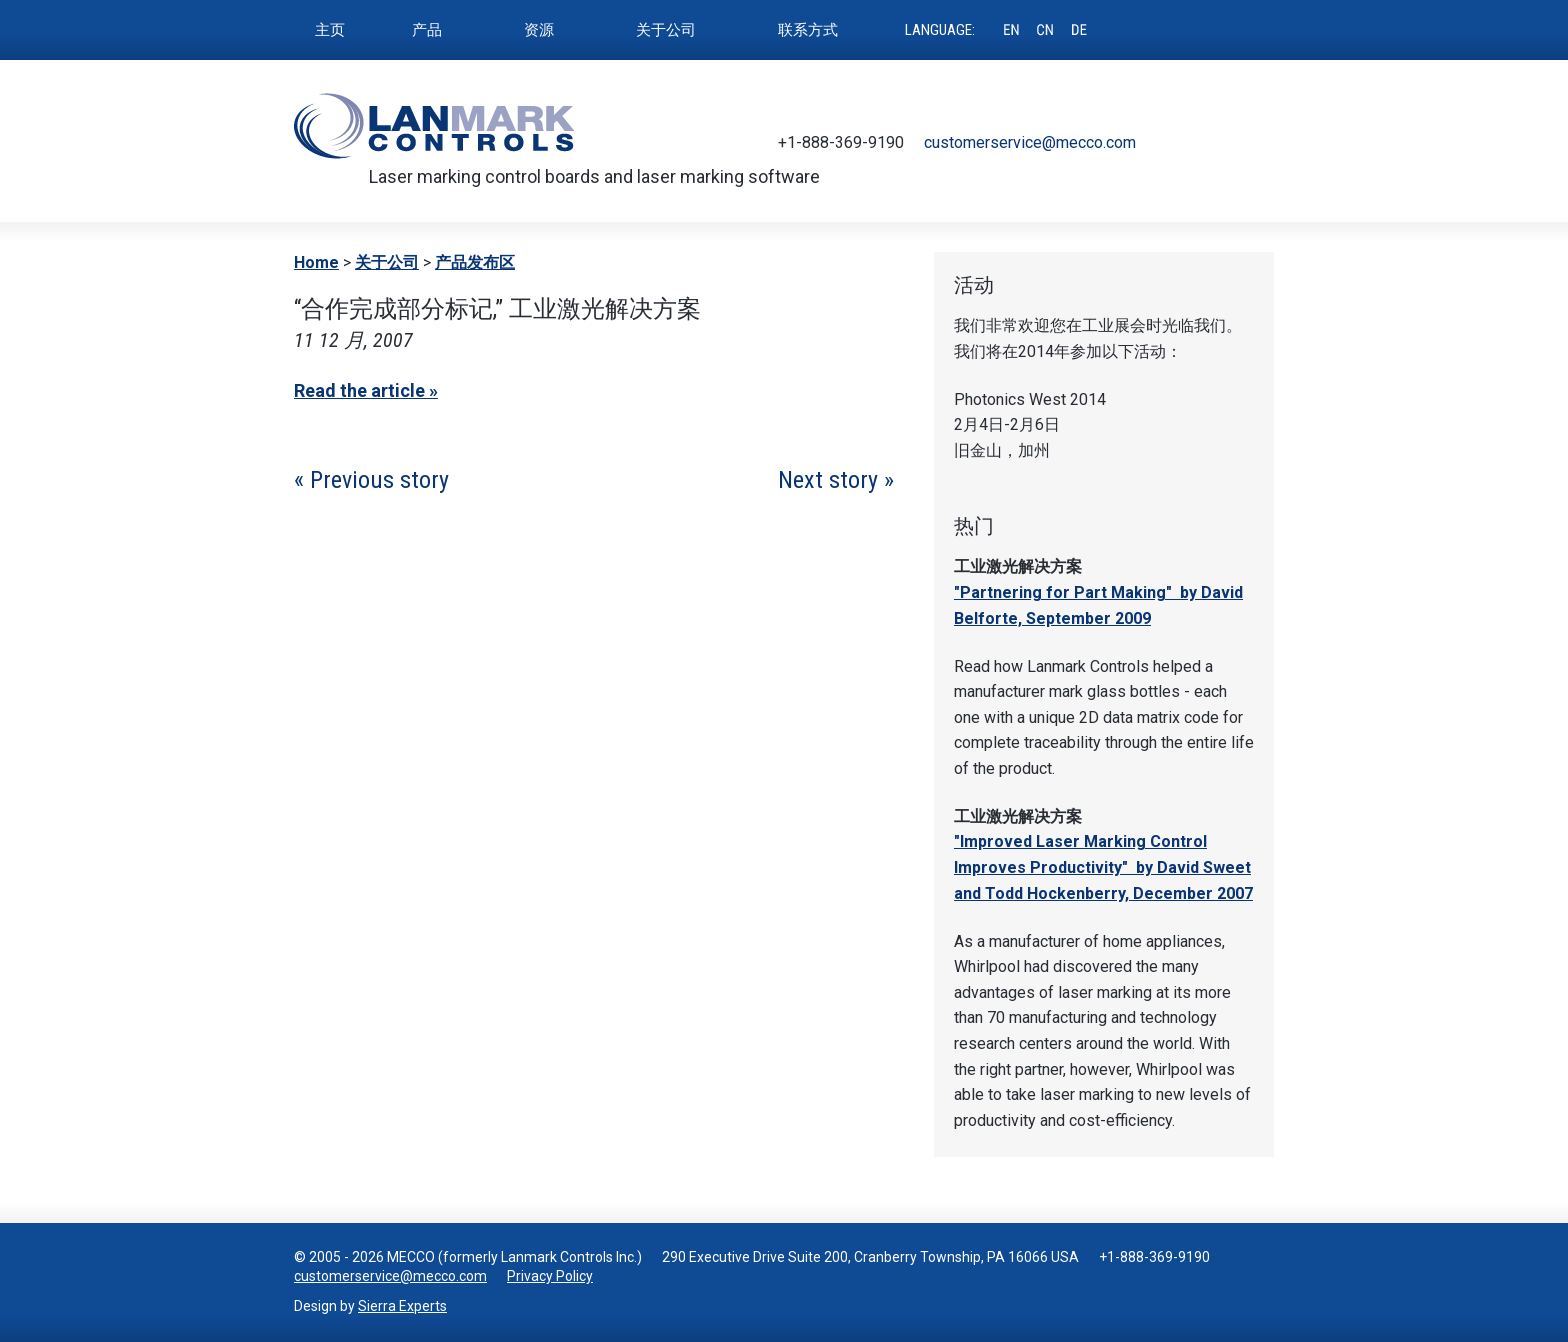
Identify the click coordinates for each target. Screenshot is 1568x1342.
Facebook (1200, 143)
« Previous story (371, 480)
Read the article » (366, 390)
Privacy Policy (550, 1276)
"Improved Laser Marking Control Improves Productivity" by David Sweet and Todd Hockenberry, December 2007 (1103, 867)
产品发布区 (475, 262)
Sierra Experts (402, 1306)
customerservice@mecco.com (1030, 142)
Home (316, 262)
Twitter (1170, 143)
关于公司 (387, 262)
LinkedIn (1260, 143)
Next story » (836, 480)
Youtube (1230, 143)
